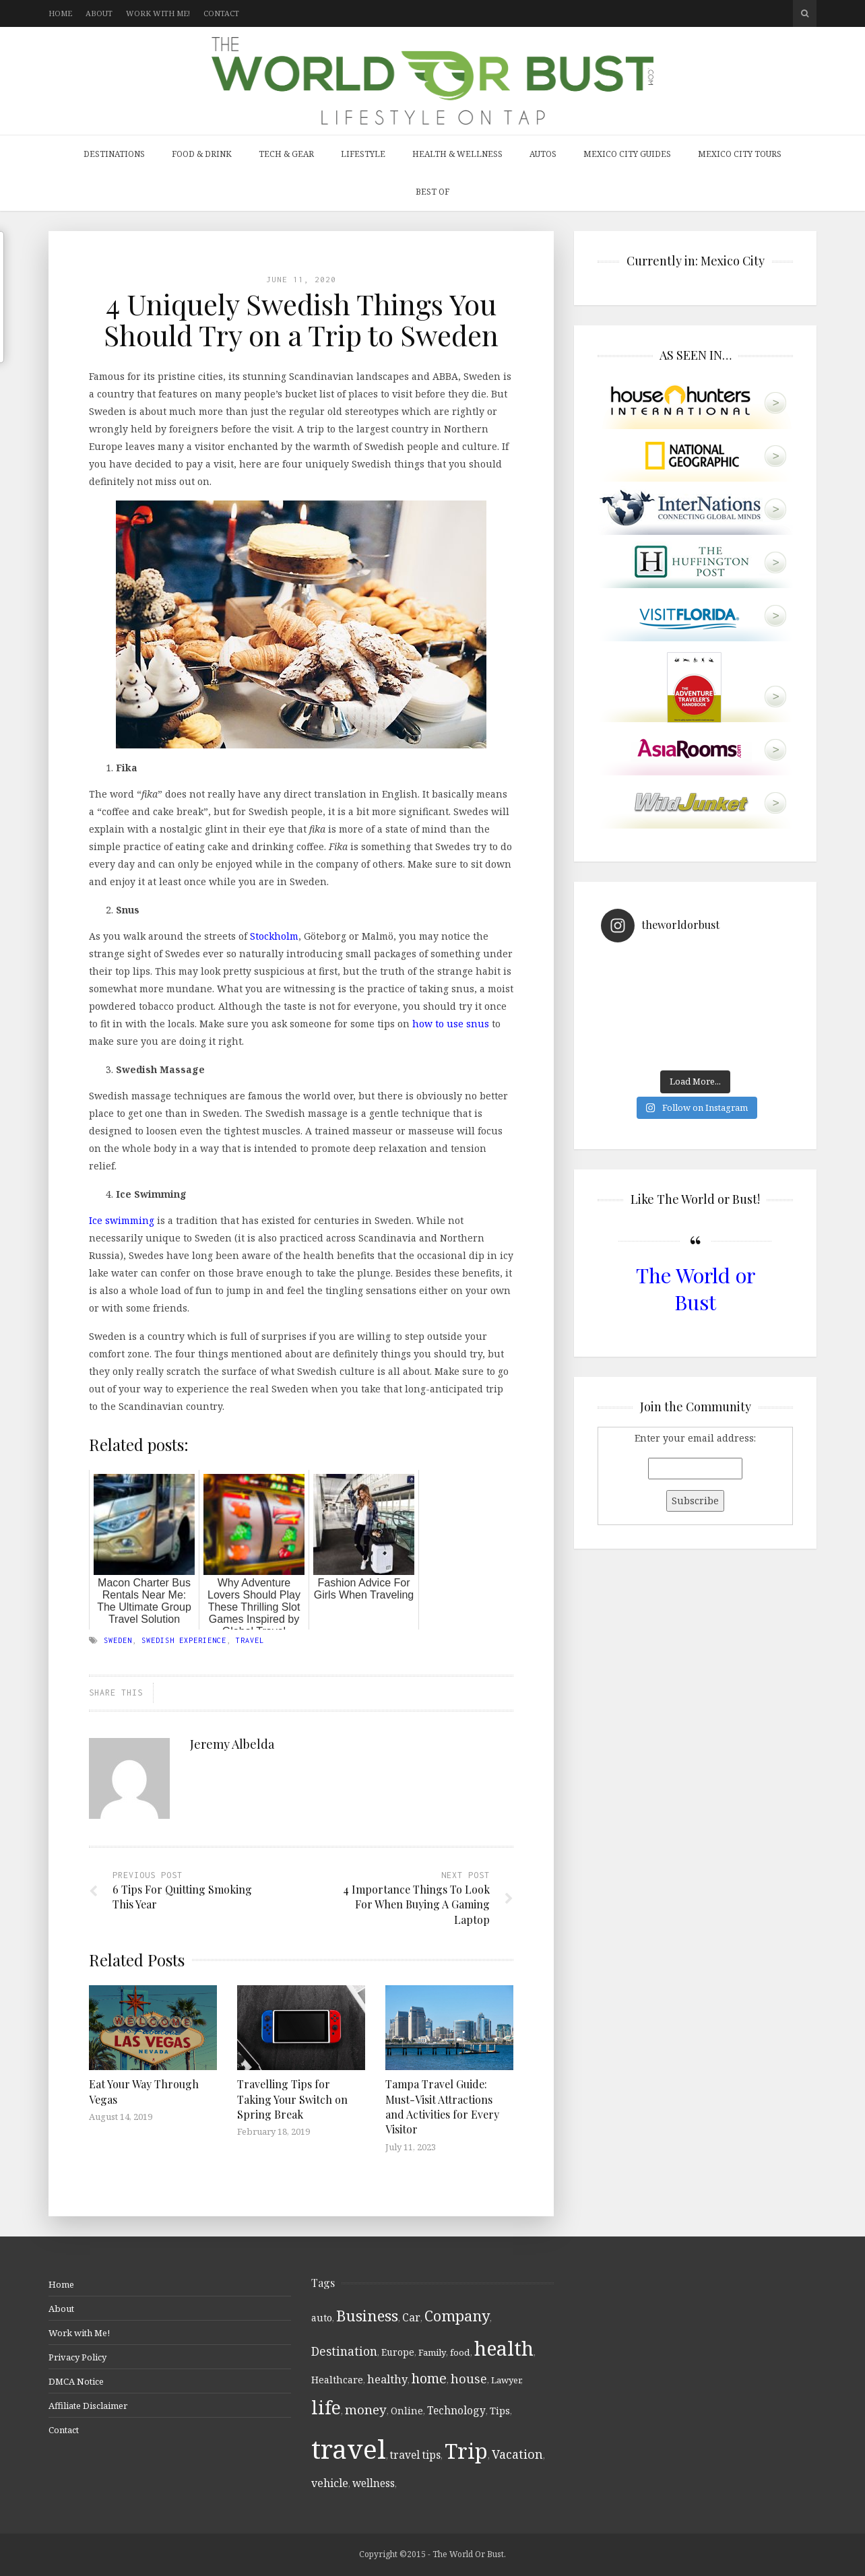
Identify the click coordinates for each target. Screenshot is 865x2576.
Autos (543, 154)
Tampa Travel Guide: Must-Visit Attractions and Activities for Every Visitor (442, 2106)
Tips (500, 2410)
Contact (221, 13)
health (504, 2348)
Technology (456, 2410)
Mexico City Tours (739, 154)
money (366, 2409)
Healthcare (337, 2379)
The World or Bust (695, 1288)
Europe (397, 2352)
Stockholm (274, 936)
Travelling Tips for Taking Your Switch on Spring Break (292, 2099)
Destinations (114, 154)
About (99, 13)
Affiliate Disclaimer (88, 2406)
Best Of (432, 191)
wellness (373, 2483)
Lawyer (506, 2380)
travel (250, 1640)
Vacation (517, 2454)
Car (411, 2317)
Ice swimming (121, 1220)
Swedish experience (183, 1640)
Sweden (118, 1640)
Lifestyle (363, 154)
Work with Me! (158, 13)
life (326, 2407)
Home (60, 13)
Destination (344, 2351)
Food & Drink (202, 154)
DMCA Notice (76, 2381)
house (469, 2379)
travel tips (415, 2454)
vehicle (329, 2483)
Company (457, 2315)
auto (321, 2317)
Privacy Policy (77, 2357)
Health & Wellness (457, 154)
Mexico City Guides (627, 154)
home (429, 2378)
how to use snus (450, 1023)
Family (432, 2352)
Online (407, 2410)
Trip (466, 2451)
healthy (387, 2379)
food (460, 2352)
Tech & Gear (286, 154)
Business (367, 2315)
